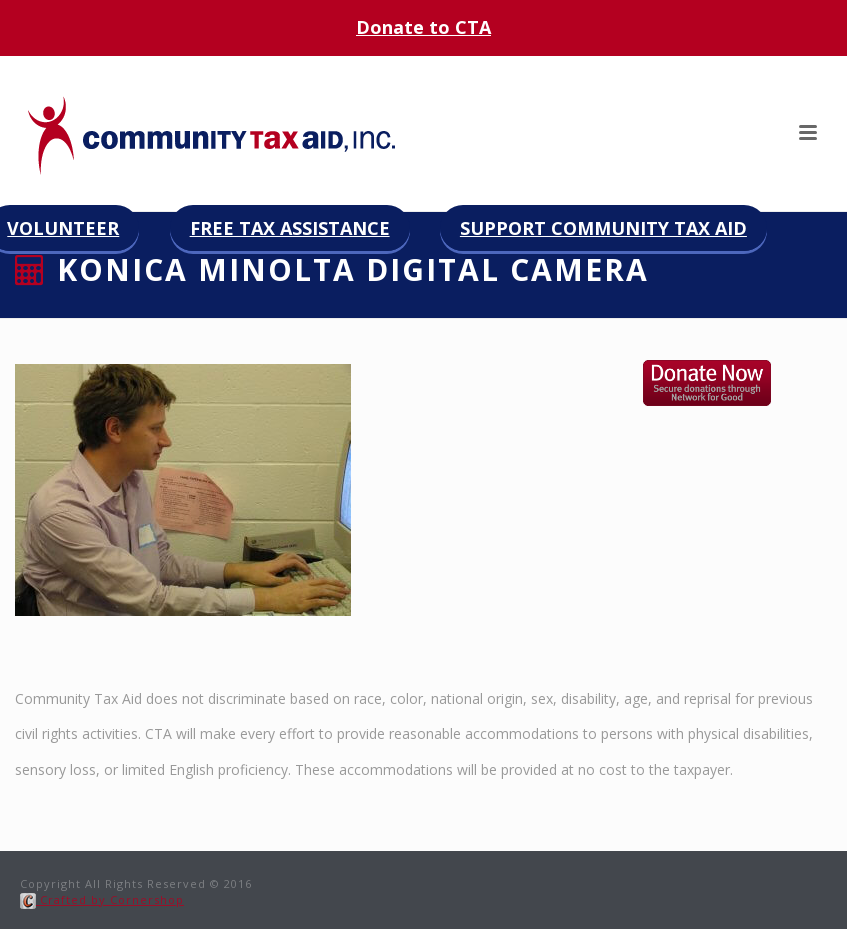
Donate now (727, 383)
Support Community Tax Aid (603, 228)
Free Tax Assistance (290, 228)
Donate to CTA (423, 27)
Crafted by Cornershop (102, 899)
